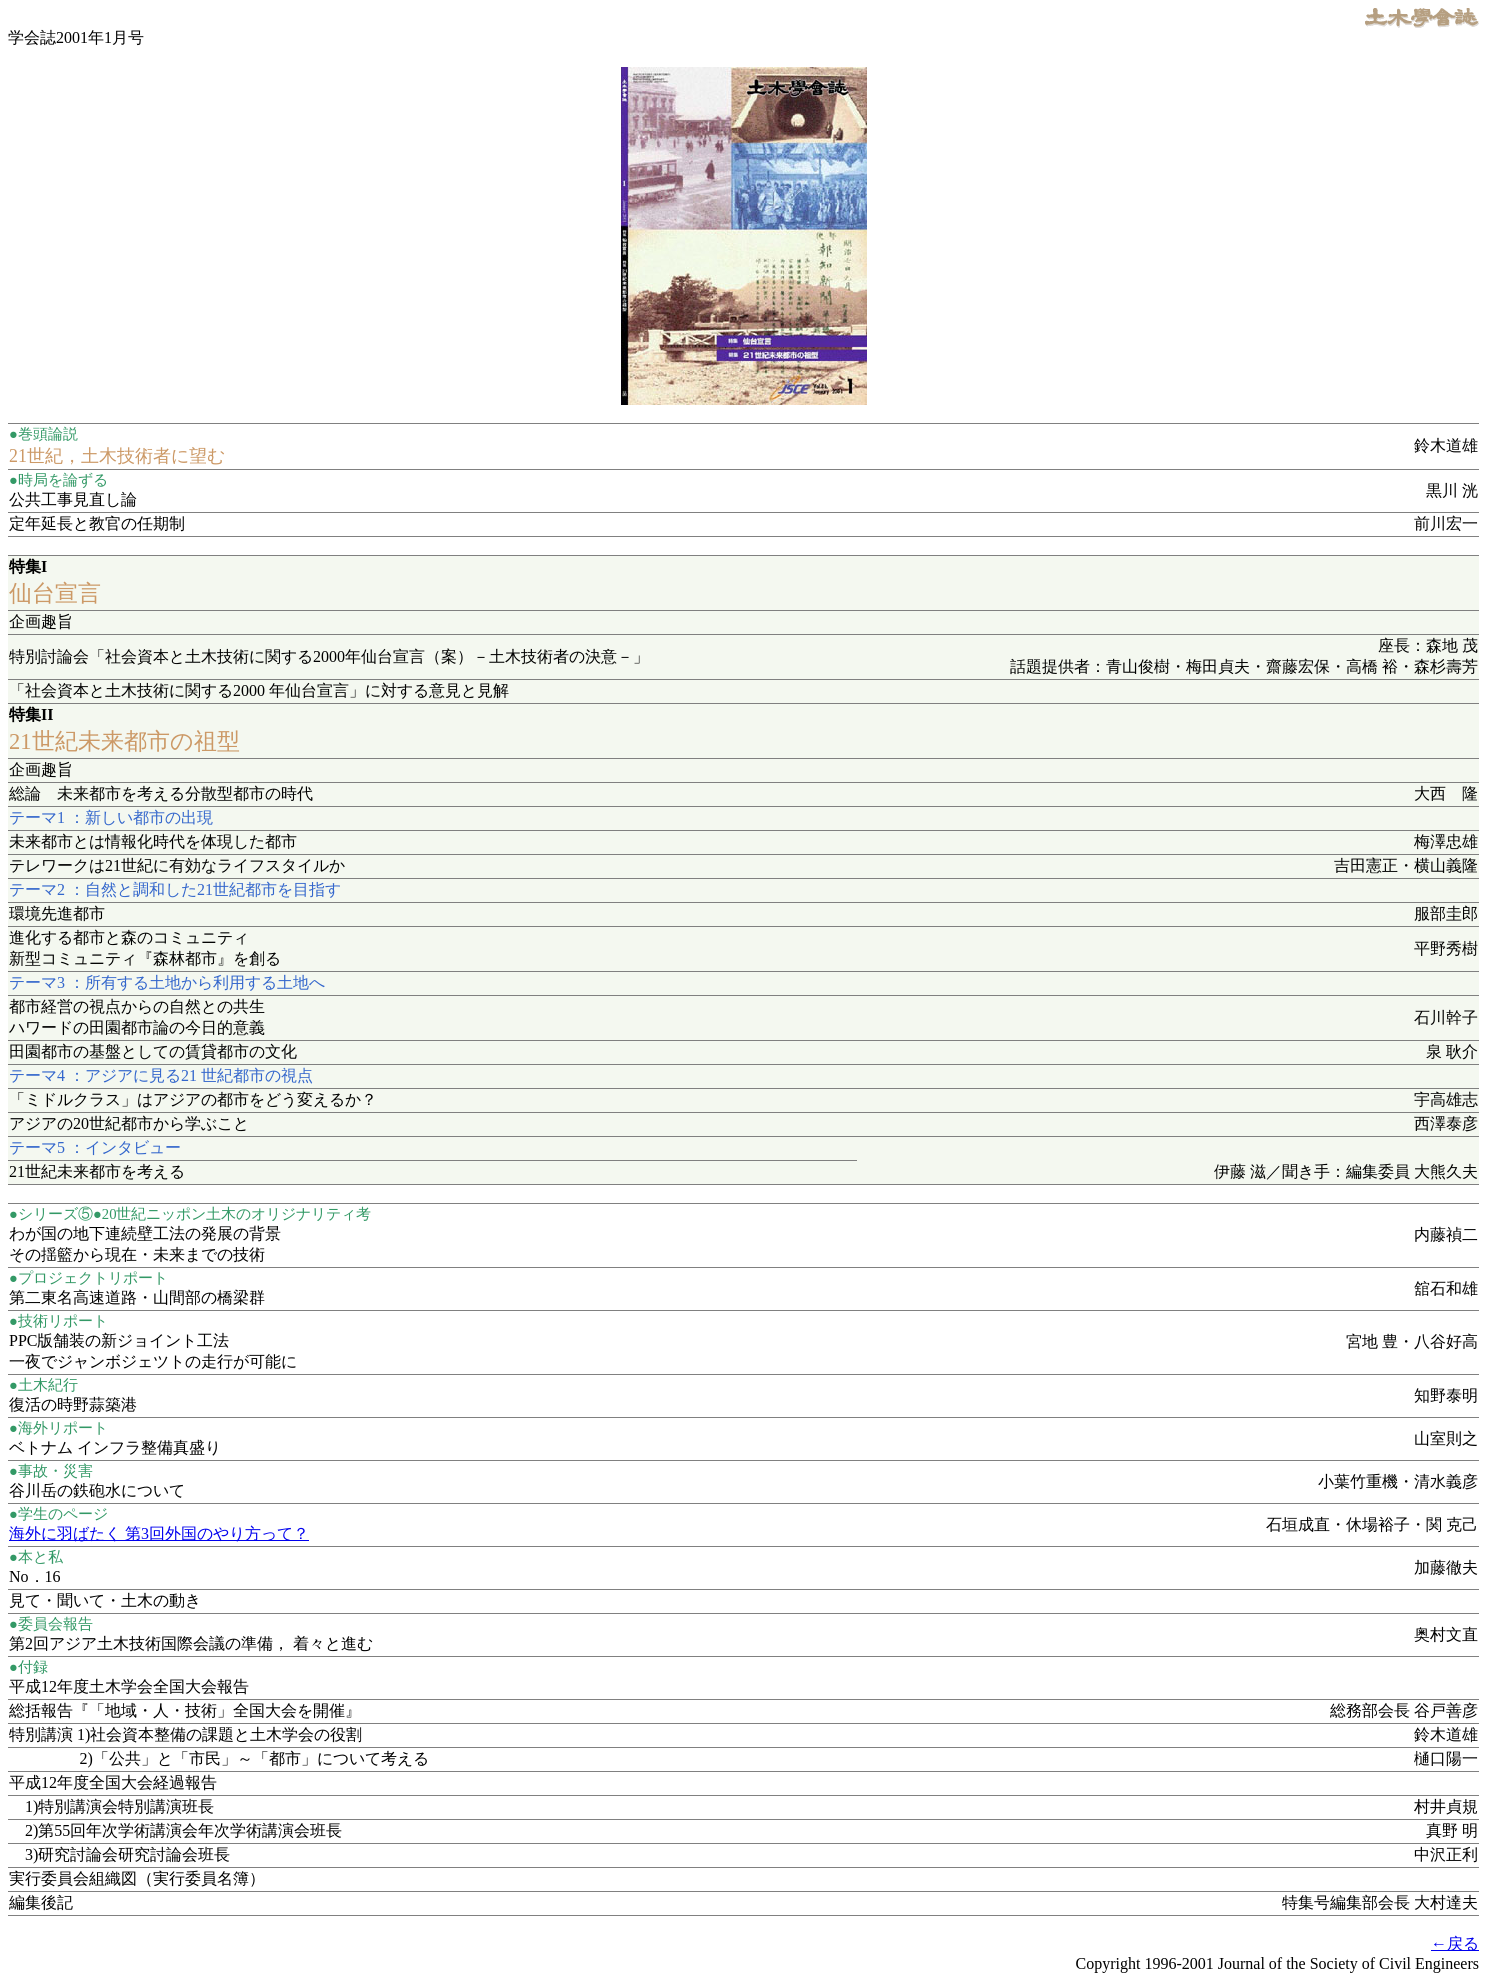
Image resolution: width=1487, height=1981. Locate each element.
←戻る (1455, 1943)
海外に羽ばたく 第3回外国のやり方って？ (159, 1533)
